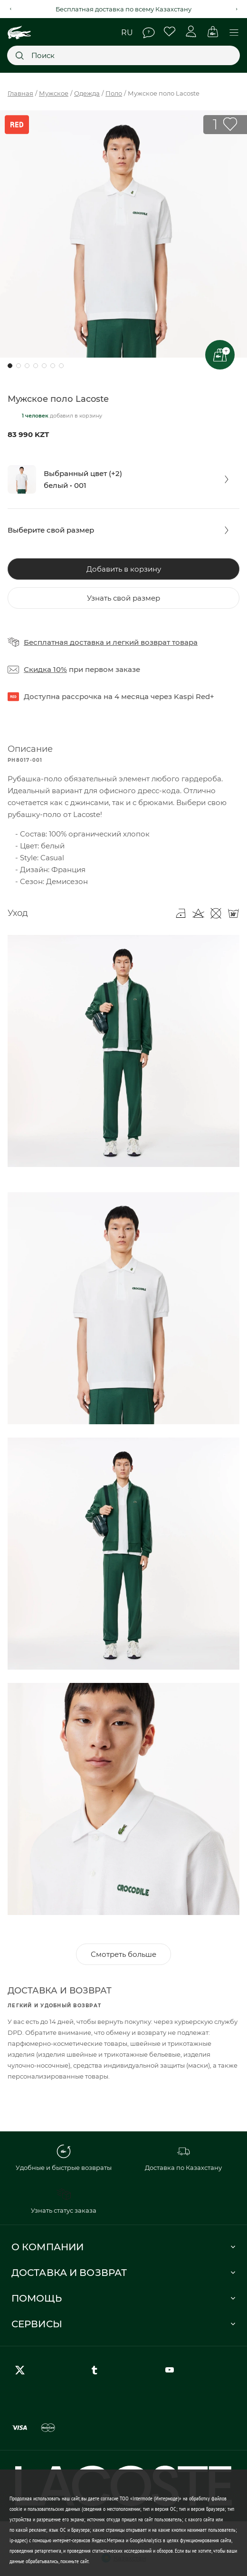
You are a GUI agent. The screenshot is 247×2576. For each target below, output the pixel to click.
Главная (20, 93)
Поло (113, 93)
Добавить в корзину (123, 569)
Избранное (170, 32)
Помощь (149, 33)
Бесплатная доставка (64, 642)
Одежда (87, 93)
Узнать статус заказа (63, 2200)
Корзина (212, 32)
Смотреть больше (123, 1954)
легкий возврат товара (155, 642)
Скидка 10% (45, 669)
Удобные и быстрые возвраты (64, 2157)
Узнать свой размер (123, 598)
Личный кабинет (191, 32)
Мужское (53, 93)
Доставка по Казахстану (183, 2157)
